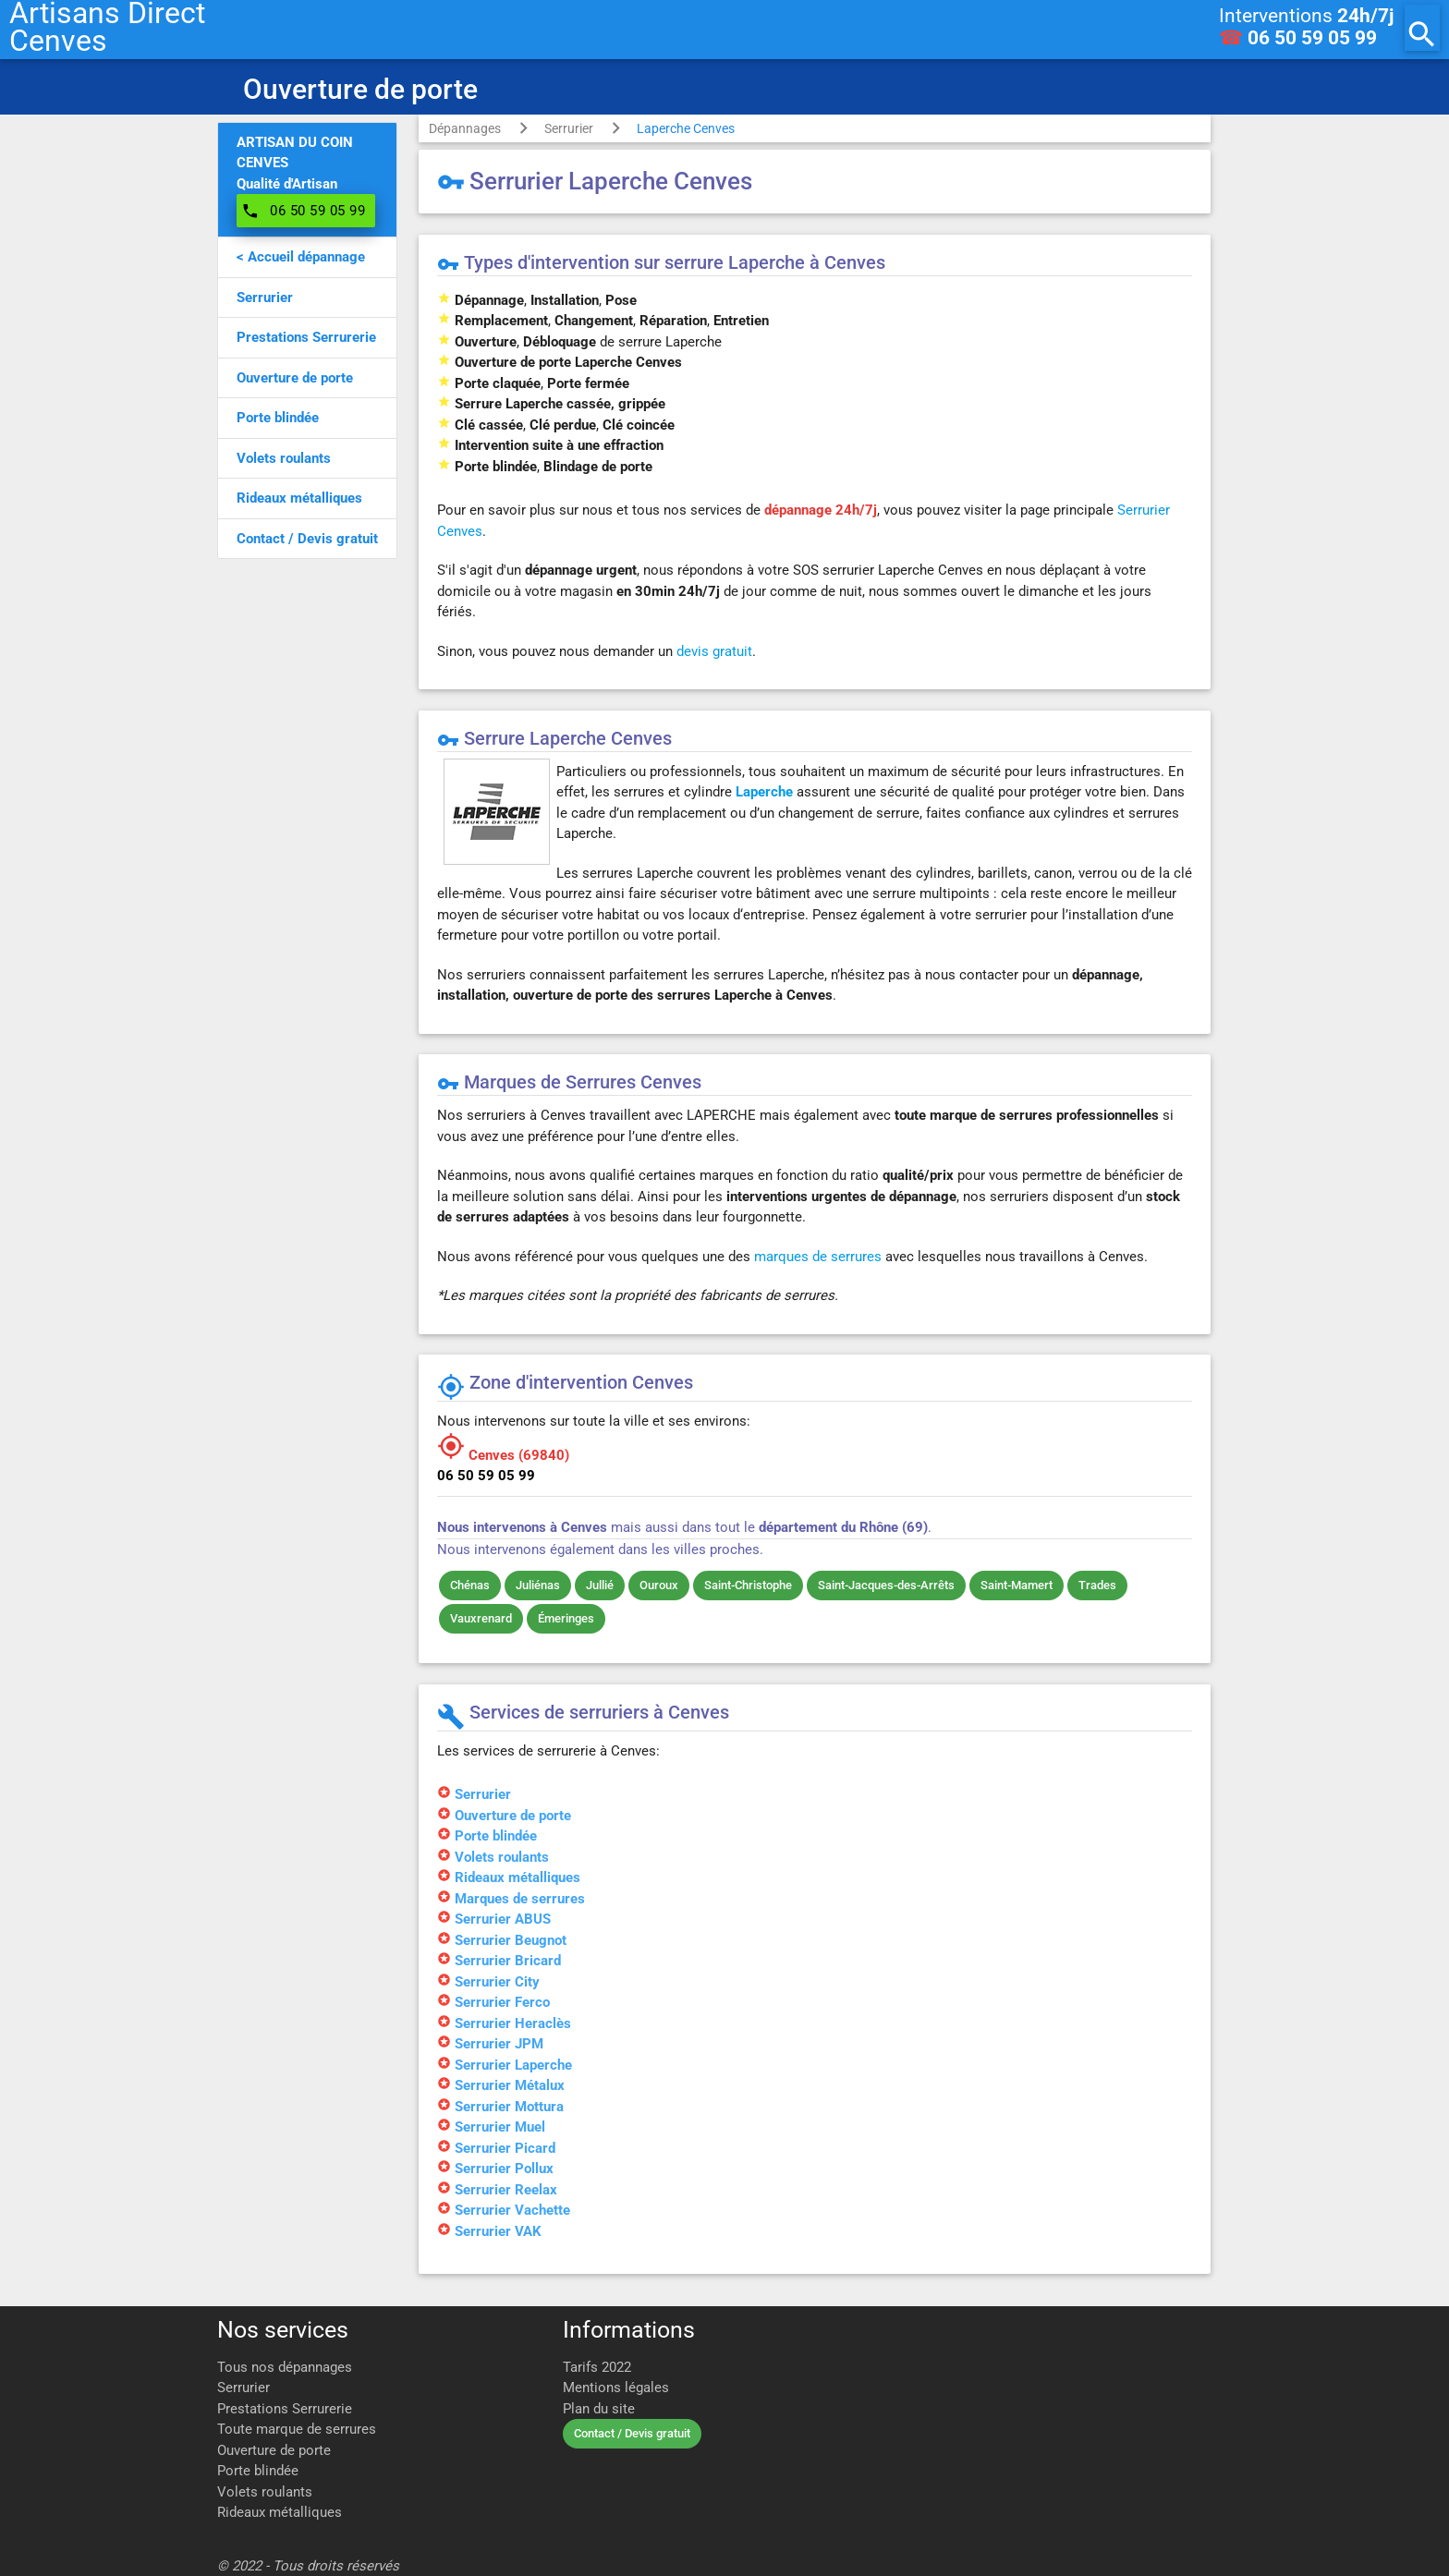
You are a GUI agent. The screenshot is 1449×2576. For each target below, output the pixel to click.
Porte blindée (257, 2470)
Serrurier (568, 128)
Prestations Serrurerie (284, 2408)
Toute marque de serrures (296, 2429)
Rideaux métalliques (279, 2512)
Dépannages (465, 128)
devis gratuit (714, 651)
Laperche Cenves (686, 128)
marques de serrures (818, 1256)
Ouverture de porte (274, 2450)
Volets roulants (264, 2492)
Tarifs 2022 (597, 2367)
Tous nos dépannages (284, 2367)
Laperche (764, 792)
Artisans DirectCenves (107, 27)
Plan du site (599, 2408)
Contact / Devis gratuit (632, 2433)
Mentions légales (616, 2387)
